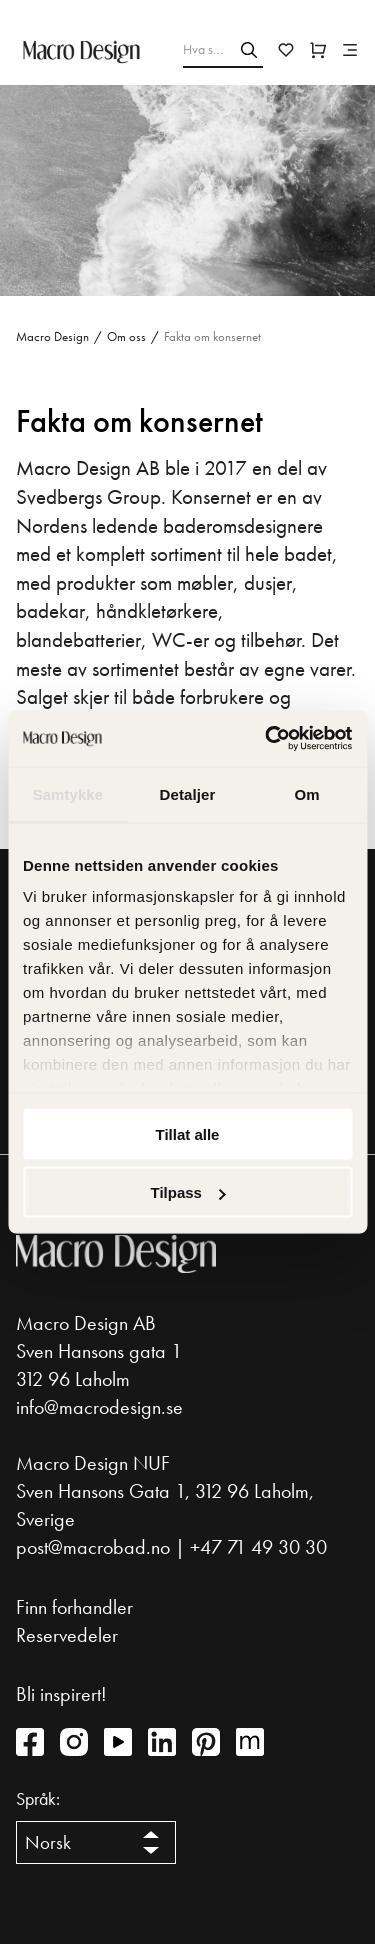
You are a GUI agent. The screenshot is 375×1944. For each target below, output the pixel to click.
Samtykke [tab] (67, 793)
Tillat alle (188, 1133)
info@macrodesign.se (99, 1407)
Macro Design (52, 336)
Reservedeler (67, 1635)
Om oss (126, 336)
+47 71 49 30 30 (258, 1547)
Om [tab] (307, 793)
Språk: (38, 1799)
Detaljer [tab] (188, 793)
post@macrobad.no (93, 1547)
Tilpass (188, 1192)
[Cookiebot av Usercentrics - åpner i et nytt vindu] (267, 739)
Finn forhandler (74, 1607)
